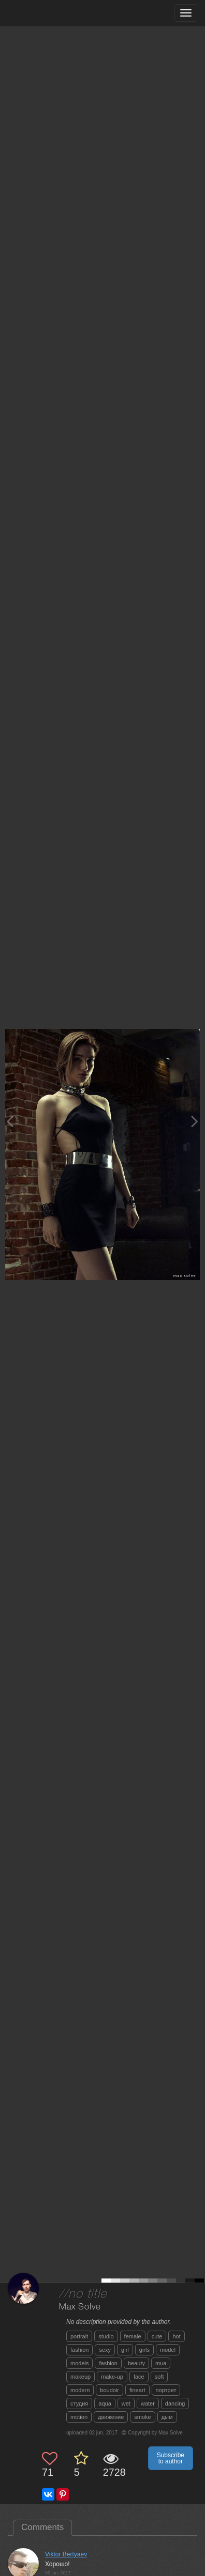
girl (125, 2350)
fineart (137, 2390)
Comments (42, 2527)
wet (126, 2403)
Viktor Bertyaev (66, 2554)
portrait (79, 2336)
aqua (104, 2403)
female (132, 2336)
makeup (80, 2377)
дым (167, 2417)
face (139, 2377)
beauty (136, 2363)
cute (157, 2336)
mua (160, 2363)
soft (159, 2377)
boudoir (109, 2390)
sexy (105, 2350)
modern (80, 2390)
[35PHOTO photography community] (48, 13)
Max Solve (80, 2307)
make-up (112, 2377)
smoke (142, 2417)
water (148, 2403)
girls (144, 2350)
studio (105, 2336)
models (79, 2363)
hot (176, 2336)
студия (79, 2403)
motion (78, 2417)
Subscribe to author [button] (170, 2458)
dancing (175, 2403)
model (167, 2350)
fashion (79, 2350)
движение (111, 2417)
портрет (166, 2390)
